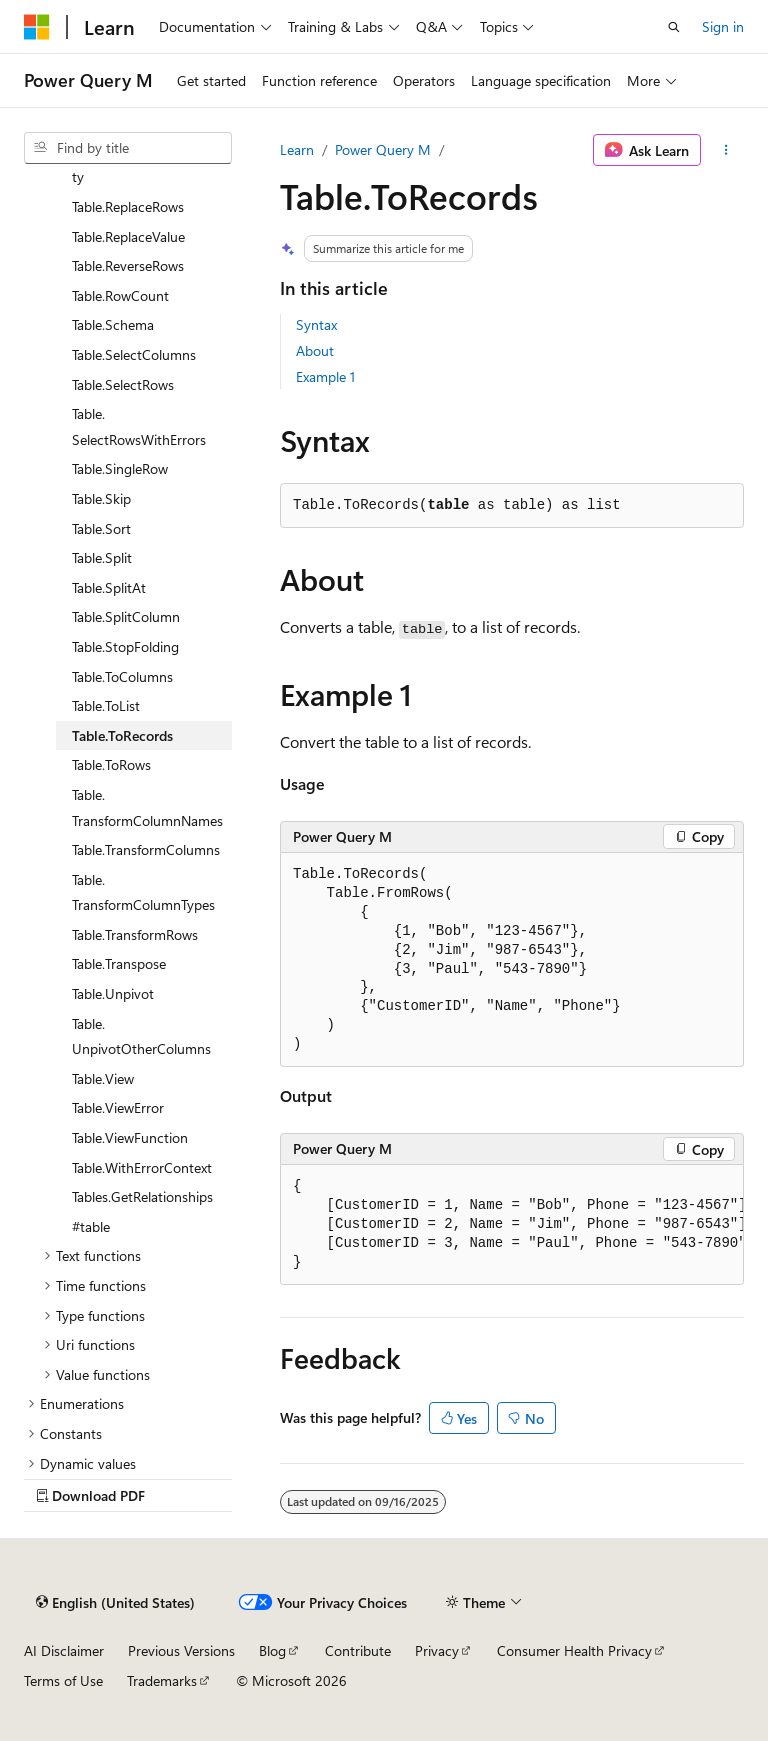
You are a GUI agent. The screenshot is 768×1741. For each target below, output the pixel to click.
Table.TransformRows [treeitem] (135, 934)
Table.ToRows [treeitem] (111, 764)
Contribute (358, 1650)
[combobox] (128, 148)
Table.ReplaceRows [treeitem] (128, 206)
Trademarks (162, 1680)
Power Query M (383, 149)
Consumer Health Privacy (574, 1650)
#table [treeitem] (91, 1226)
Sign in (723, 26)
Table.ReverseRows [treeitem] (128, 265)
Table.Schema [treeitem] (113, 324)
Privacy (437, 1650)
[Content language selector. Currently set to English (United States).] (115, 1603)
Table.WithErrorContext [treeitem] (142, 1167)
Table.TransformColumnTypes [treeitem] (143, 892)
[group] (512, 1225)
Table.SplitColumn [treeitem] (126, 616)
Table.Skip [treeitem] (101, 498)
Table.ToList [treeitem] (106, 705)
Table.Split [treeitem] (102, 557)
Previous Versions (181, 1650)
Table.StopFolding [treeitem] (125, 646)
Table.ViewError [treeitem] (118, 1107)
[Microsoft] (37, 27)
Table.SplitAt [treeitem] (109, 587)
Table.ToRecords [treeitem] (122, 735)
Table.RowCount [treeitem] (120, 295)
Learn (297, 149)
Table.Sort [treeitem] (101, 528)
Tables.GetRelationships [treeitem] (142, 1196)
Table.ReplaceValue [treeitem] (128, 236)
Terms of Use (63, 1680)
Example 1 (325, 376)
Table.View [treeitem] (103, 1078)
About (315, 350)
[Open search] (674, 27)
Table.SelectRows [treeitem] (123, 384)
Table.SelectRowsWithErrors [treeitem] (139, 426)
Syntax (316, 324)
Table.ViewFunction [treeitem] (130, 1137)
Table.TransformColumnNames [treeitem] (147, 807)
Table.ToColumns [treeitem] (122, 676)
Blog (272, 1650)
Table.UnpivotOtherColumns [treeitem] (141, 1036)
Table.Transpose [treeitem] (119, 963)
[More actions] (726, 150)
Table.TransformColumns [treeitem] (146, 849)
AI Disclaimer (64, 1650)
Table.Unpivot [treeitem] (113, 993)
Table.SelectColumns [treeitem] (134, 354)
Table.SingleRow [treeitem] (120, 468)
